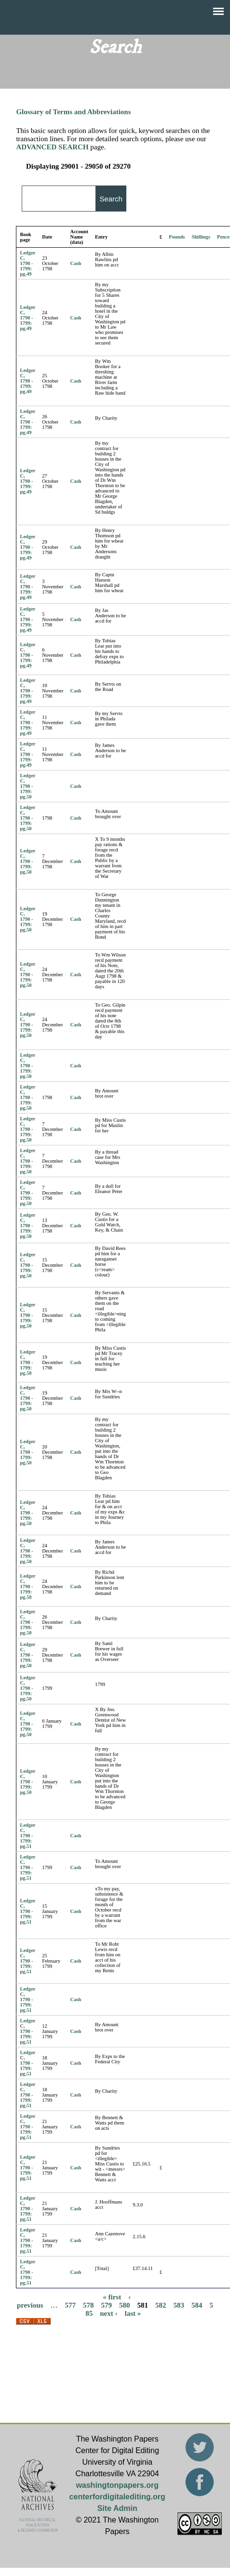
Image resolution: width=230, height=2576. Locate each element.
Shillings (200, 236)
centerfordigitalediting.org (117, 2497)
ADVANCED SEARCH (52, 147)
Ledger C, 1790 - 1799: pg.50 (27, 786)
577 (70, 2305)
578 (88, 2305)
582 (160, 2305)
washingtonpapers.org (117, 2485)
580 (124, 2305)
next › (108, 2313)
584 (197, 2305)
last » (133, 2313)
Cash (75, 263)
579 (106, 2305)
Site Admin (117, 2508)
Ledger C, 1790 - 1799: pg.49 (27, 263)
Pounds (177, 236)
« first (112, 2297)
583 (179, 2305)
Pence (223, 236)
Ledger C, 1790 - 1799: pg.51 (27, 1835)
